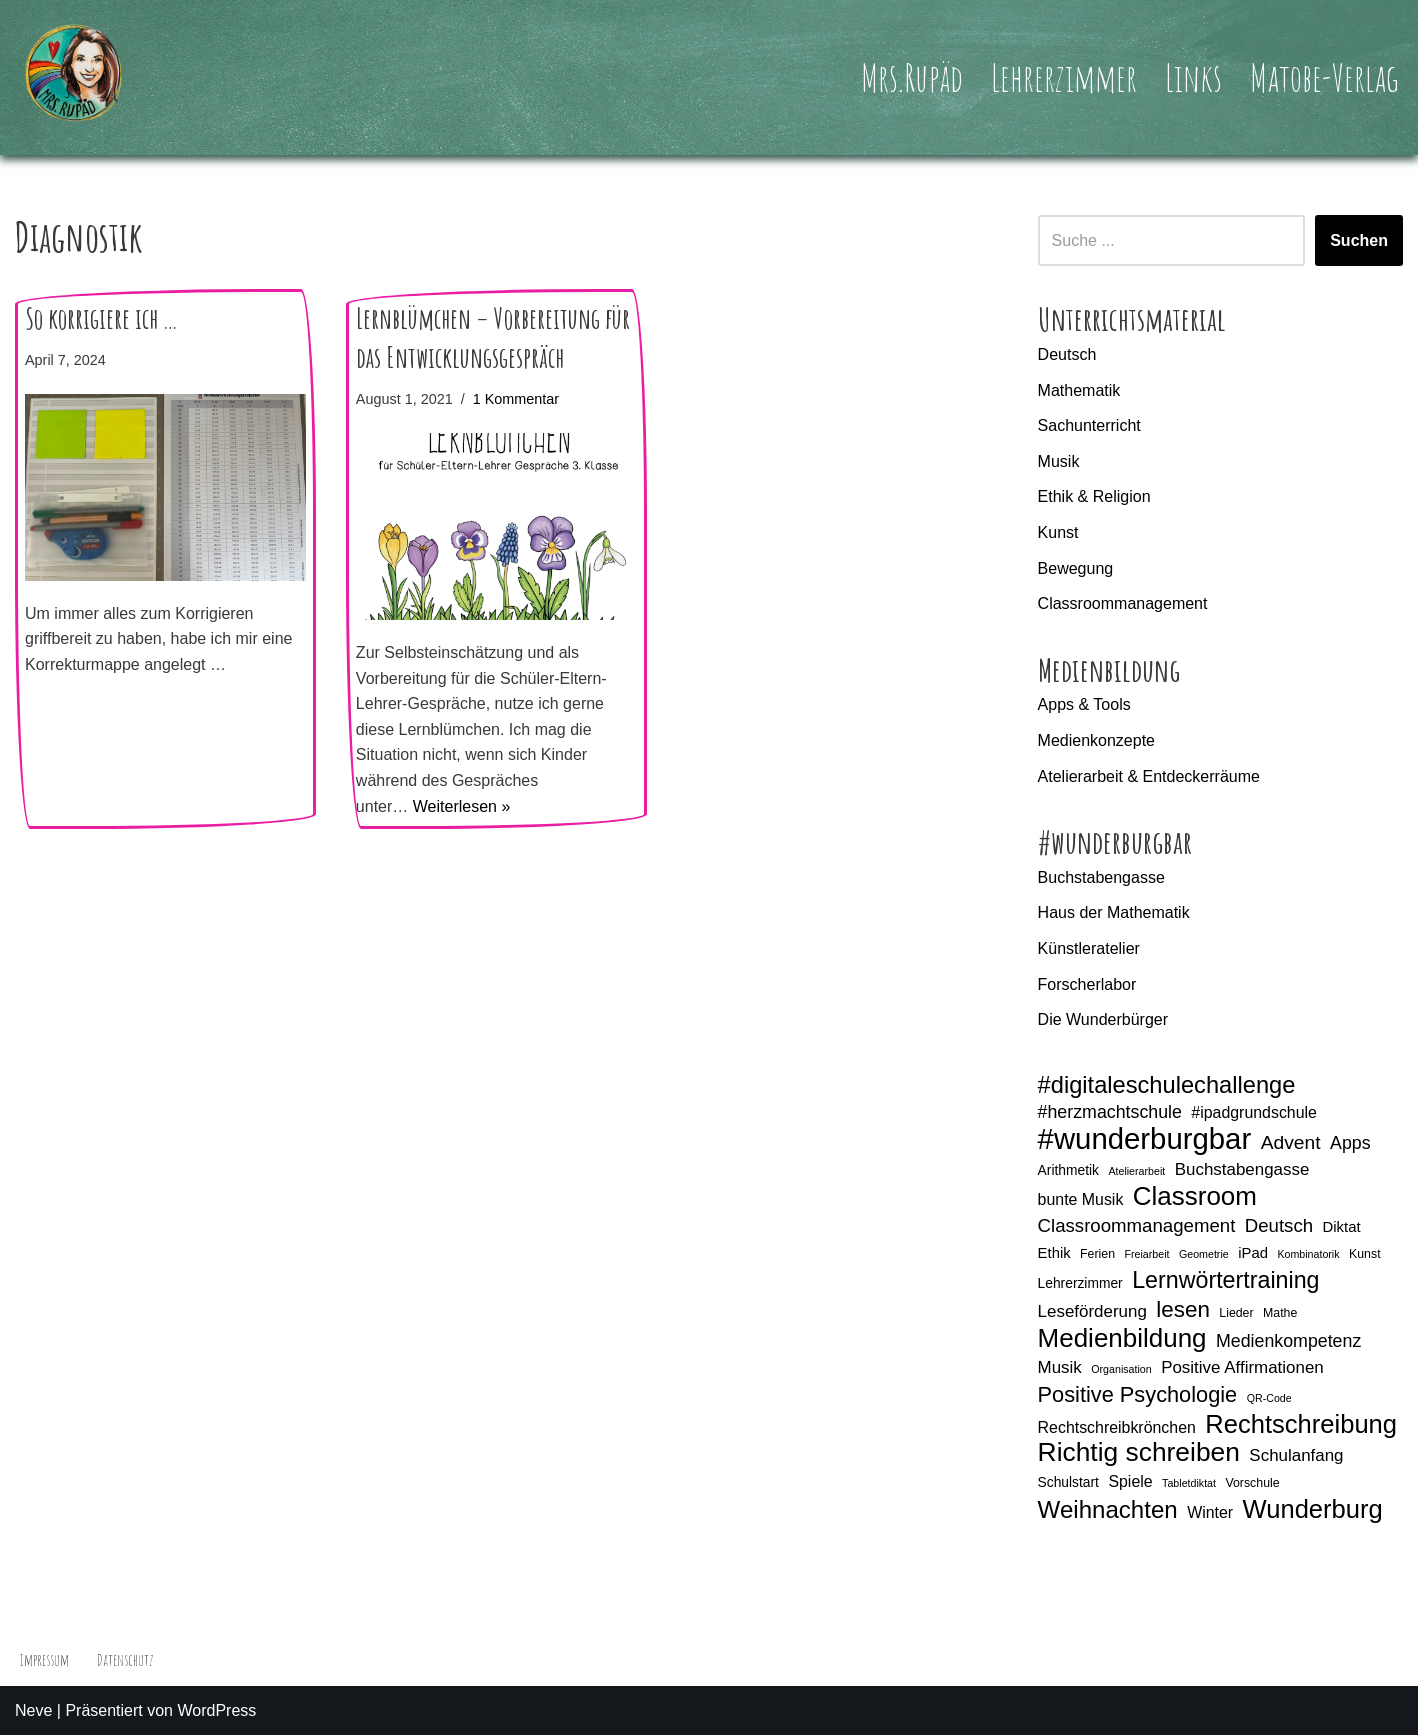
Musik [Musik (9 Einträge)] (1060, 1367)
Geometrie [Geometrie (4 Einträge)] (1204, 1254)
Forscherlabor (1087, 984)
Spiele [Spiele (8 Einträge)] (1130, 1481)
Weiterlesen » (462, 806)
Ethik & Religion (1094, 496)
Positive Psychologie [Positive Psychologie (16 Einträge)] (1138, 1394)
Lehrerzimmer (1064, 77)
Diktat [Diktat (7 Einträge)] (1342, 1227)
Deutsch (1067, 354)
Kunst (1058, 532)
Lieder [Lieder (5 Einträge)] (1236, 1313)
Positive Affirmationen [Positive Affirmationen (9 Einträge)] (1242, 1367)
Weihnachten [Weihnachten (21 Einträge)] (1108, 1510)
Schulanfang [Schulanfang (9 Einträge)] (1296, 1455)
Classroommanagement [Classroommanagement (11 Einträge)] (1137, 1225)
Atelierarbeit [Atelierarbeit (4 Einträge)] (1136, 1171)
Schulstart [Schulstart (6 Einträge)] (1068, 1482)
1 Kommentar (516, 399)
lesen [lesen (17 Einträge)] (1183, 1309)
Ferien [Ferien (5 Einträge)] (1097, 1254)
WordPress (216, 1710)
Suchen (1359, 240)
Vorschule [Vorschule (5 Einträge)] (1252, 1483)
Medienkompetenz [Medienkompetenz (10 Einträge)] (1288, 1341)
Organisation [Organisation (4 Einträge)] (1121, 1369)
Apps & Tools (1084, 704)
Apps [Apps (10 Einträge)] (1350, 1143)
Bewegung (1076, 568)
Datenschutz (125, 1660)
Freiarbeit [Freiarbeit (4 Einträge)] (1147, 1254)
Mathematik (1079, 390)
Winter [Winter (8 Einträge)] (1210, 1512)
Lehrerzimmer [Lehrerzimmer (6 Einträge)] (1080, 1283)
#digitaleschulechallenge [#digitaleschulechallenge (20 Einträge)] (1167, 1085)
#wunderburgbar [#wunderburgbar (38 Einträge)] (1145, 1139)
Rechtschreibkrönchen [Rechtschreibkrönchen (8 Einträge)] (1117, 1427)
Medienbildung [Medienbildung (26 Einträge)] (1122, 1339)
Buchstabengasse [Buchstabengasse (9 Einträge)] (1242, 1169)
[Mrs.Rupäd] (75, 77)
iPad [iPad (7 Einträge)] (1253, 1253)
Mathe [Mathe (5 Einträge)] (1280, 1313)
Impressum (44, 1660)
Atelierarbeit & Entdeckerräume (1149, 776)
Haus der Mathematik (1114, 912)
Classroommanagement (1123, 603)
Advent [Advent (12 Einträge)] (1291, 1142)
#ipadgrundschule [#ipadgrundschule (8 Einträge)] (1254, 1112)
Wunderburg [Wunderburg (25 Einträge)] (1313, 1510)
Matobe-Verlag (1324, 77)
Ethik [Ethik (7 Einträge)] (1054, 1253)
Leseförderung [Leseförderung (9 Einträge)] (1092, 1311)
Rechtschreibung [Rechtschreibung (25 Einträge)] (1301, 1425)
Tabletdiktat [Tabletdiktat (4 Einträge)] (1189, 1483)
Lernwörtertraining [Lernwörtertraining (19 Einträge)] (1225, 1280)
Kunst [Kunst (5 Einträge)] (1365, 1254)
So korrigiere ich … (101, 318)
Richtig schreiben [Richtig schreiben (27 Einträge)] (1139, 1453)
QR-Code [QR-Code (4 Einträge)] (1269, 1398)
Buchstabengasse (1101, 877)
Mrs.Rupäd (912, 77)
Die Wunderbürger (1103, 1019)
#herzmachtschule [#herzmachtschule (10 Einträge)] (1110, 1112)
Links (1193, 77)
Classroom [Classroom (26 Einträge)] (1195, 1197)
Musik (1059, 461)
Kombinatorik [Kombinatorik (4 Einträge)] (1308, 1254)
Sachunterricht (1089, 425)
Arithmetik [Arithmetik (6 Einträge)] (1068, 1170)
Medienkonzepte (1096, 740)
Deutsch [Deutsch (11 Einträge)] (1279, 1225)
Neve (33, 1710)
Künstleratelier (1089, 948)
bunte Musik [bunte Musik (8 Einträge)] (1081, 1199)
